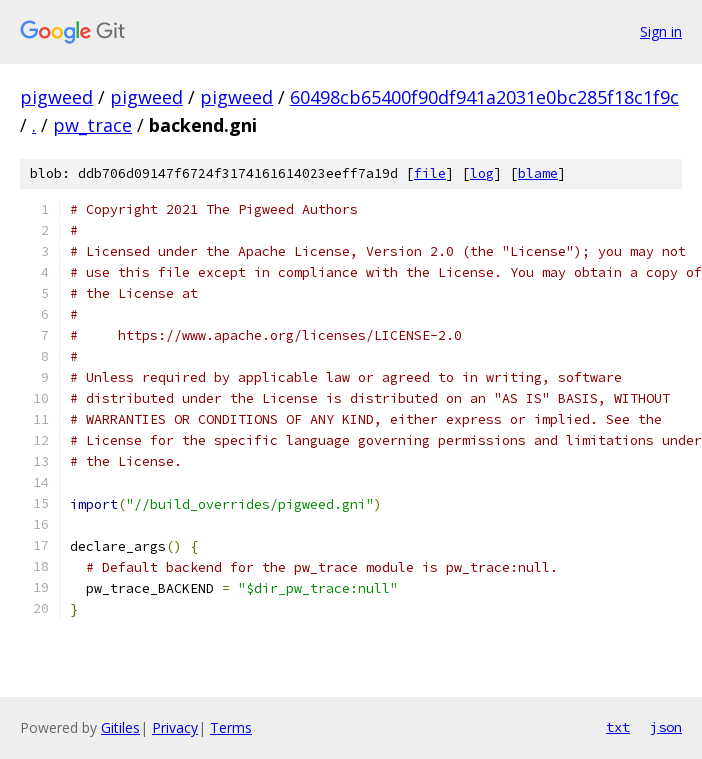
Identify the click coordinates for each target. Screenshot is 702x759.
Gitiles (120, 727)
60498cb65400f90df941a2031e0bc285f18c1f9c (484, 97)
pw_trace (92, 125)
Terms (231, 727)
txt (618, 727)
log (482, 173)
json (666, 727)
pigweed (56, 97)
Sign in (661, 31)
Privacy (175, 727)
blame (538, 173)
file (430, 173)
